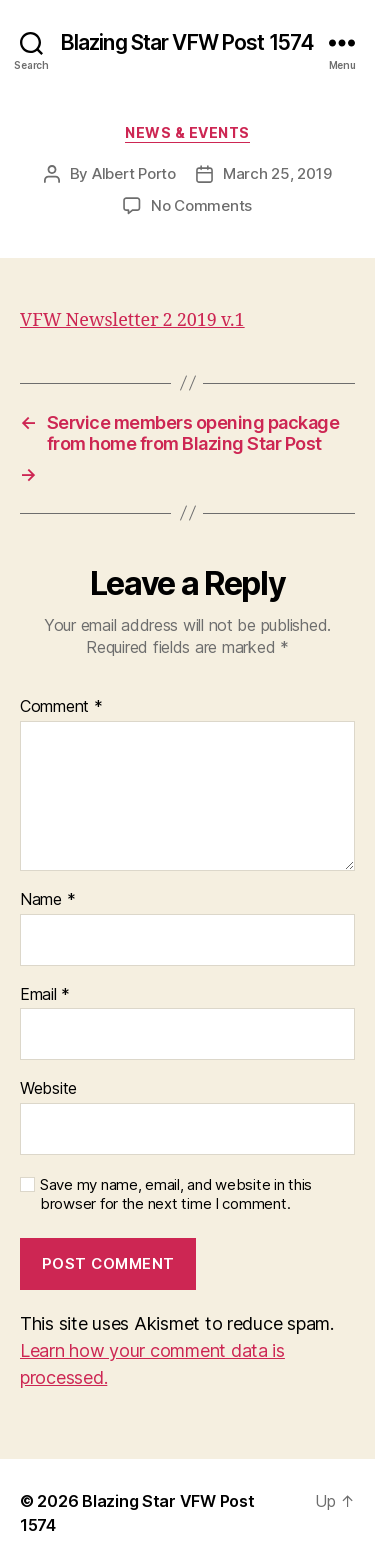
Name (47, 900)
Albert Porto (134, 173)
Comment (61, 707)
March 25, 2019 (277, 173)
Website (48, 1089)
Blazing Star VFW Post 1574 (187, 42)
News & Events (187, 132)
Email (45, 995)
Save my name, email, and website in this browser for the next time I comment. (176, 1194)
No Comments (201, 205)
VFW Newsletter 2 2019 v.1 (132, 320)
